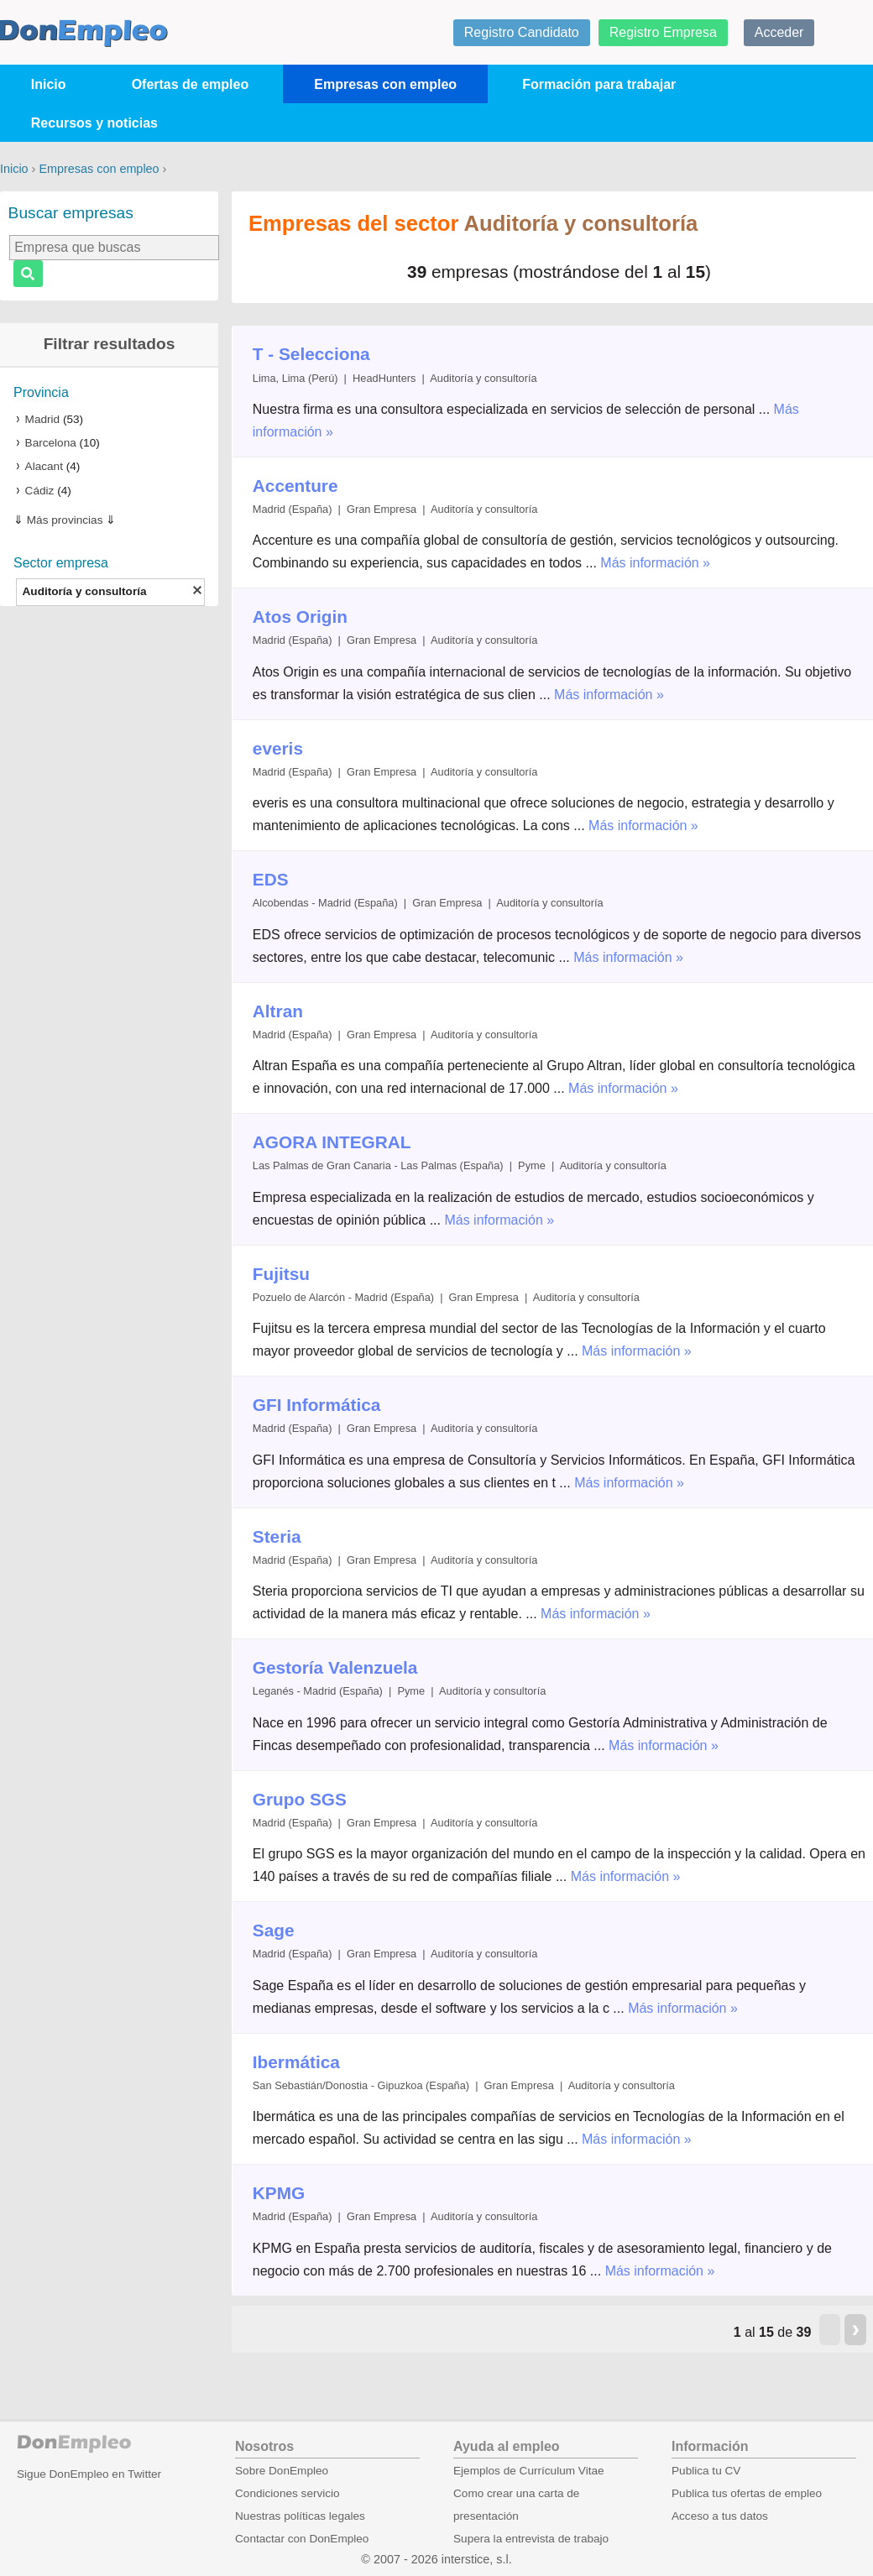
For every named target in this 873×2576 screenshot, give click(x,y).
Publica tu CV (706, 2470)
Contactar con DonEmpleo (302, 2538)
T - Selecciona (311, 353)
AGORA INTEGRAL (332, 1142)
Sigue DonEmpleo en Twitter (89, 2474)
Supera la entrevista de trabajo (531, 2538)
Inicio (48, 84)
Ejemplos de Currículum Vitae (528, 2470)
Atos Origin (300, 616)
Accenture (295, 485)
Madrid (42, 419)
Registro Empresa (663, 32)
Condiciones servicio (287, 2493)
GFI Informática (317, 1404)
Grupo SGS (300, 1799)
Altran (278, 1011)
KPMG (279, 2192)
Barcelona (50, 442)
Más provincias (65, 520)
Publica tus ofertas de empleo (747, 2493)
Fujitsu (281, 1273)
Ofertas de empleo (190, 84)
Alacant (44, 466)
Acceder (779, 32)
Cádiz (40, 490)
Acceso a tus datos (720, 2516)
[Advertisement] (109, 880)
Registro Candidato (521, 32)
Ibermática (296, 2062)
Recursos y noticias (94, 123)
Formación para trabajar (599, 84)
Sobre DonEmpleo (281, 2470)
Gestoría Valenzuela (335, 1667)
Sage (274, 1930)
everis (278, 748)
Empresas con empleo (385, 84)
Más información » (655, 563)
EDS (271, 879)
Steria (277, 1536)
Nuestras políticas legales (300, 2516)
